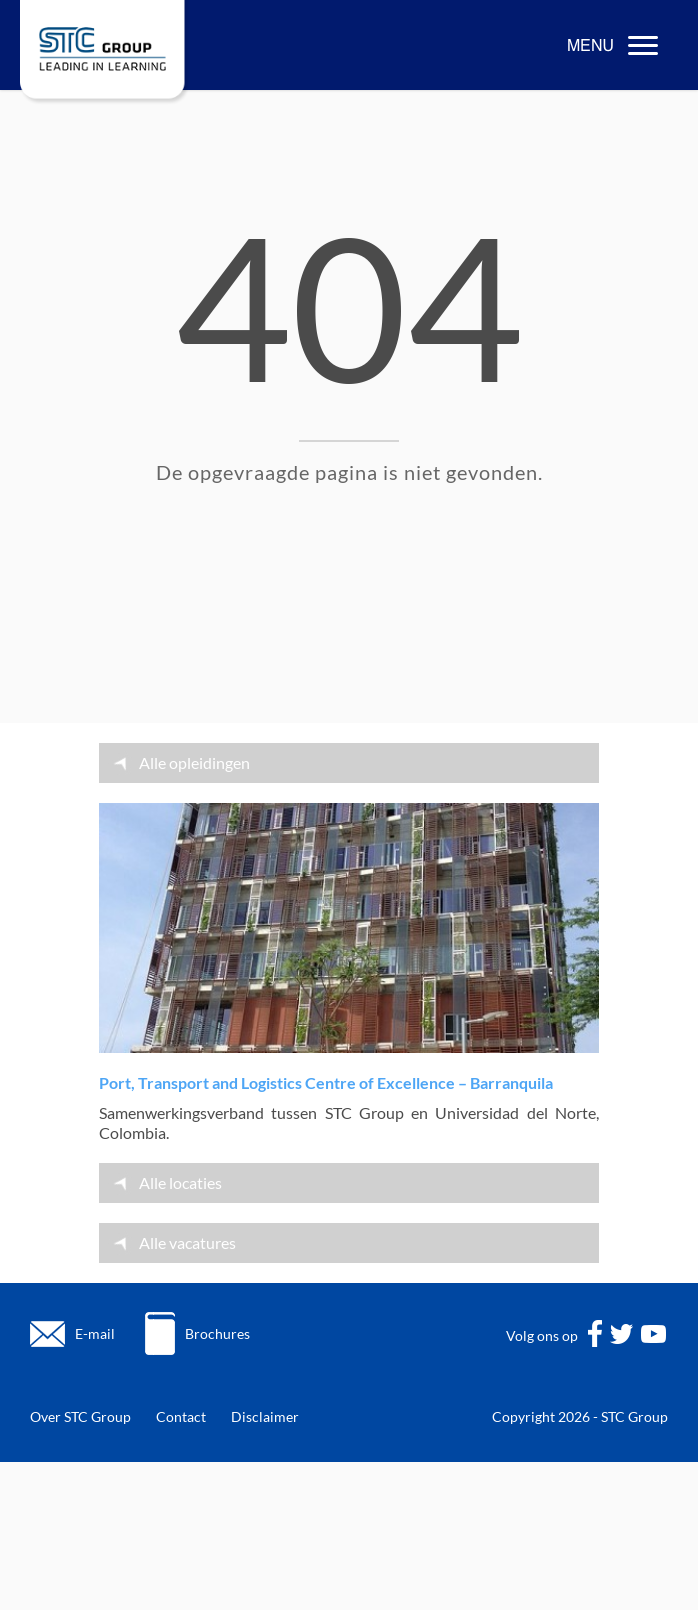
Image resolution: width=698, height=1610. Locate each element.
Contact (181, 1416)
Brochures (217, 1333)
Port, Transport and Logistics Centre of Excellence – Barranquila (326, 1082)
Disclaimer (265, 1416)
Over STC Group (80, 1416)
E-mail (95, 1333)
